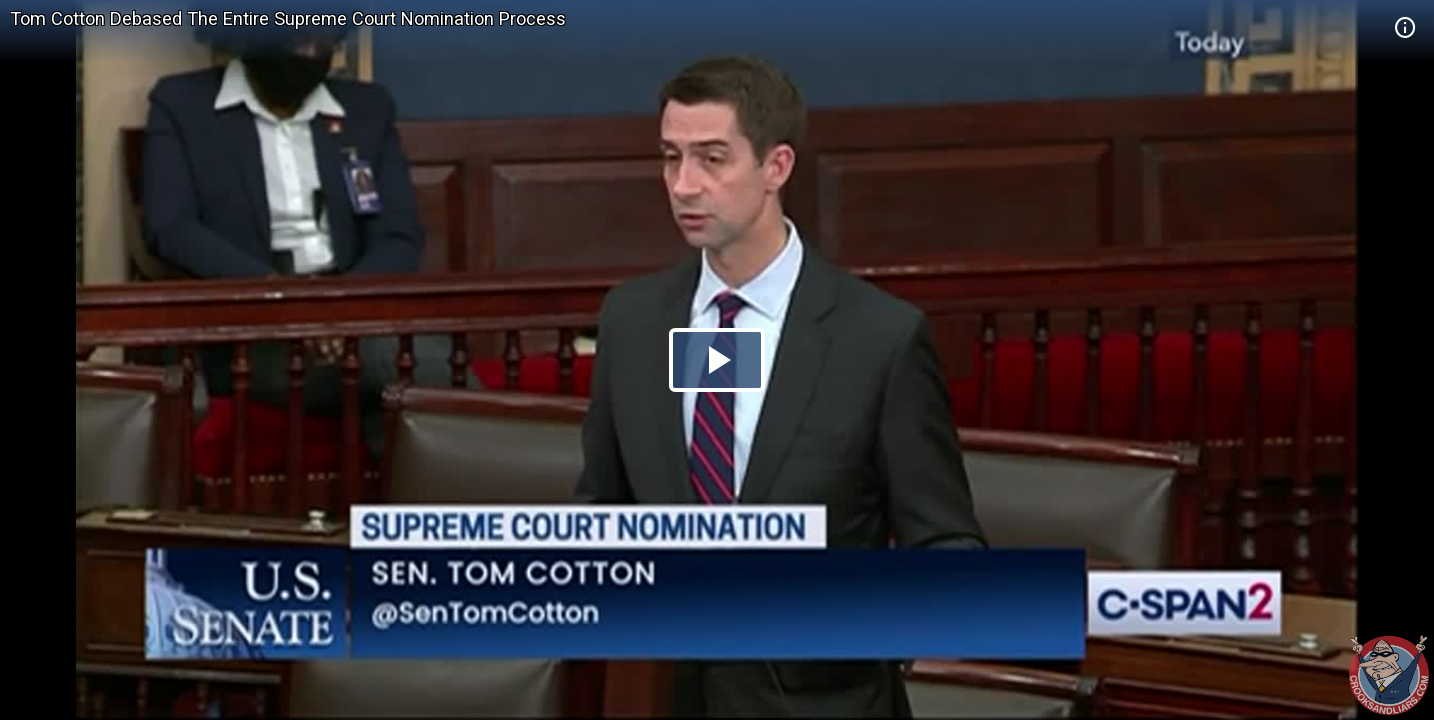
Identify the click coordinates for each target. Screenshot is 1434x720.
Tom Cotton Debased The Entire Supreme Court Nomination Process (288, 18)
